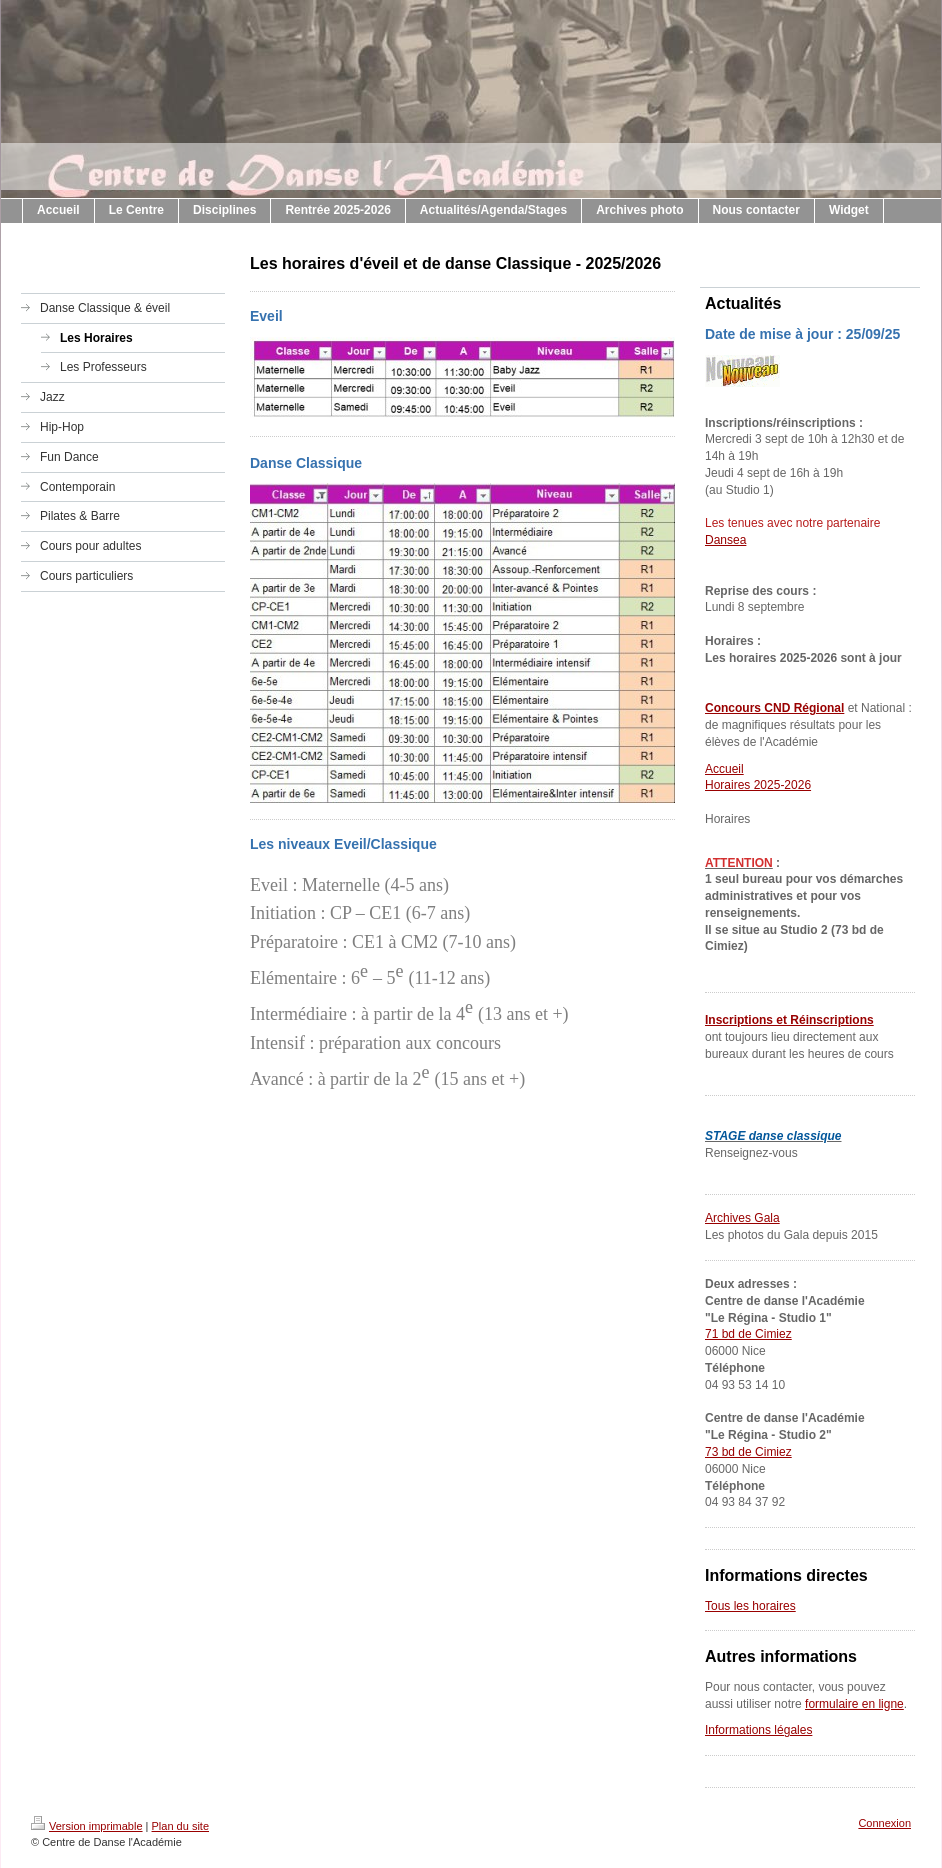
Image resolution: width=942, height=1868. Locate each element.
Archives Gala (742, 1218)
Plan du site (180, 1826)
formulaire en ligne (854, 1704)
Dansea (725, 540)
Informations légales (758, 1730)
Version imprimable (87, 1826)
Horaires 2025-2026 (758, 785)
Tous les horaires (750, 1606)
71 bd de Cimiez (748, 1334)
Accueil (724, 769)
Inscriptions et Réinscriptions (789, 1020)
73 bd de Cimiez (748, 1452)
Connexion (884, 1823)
